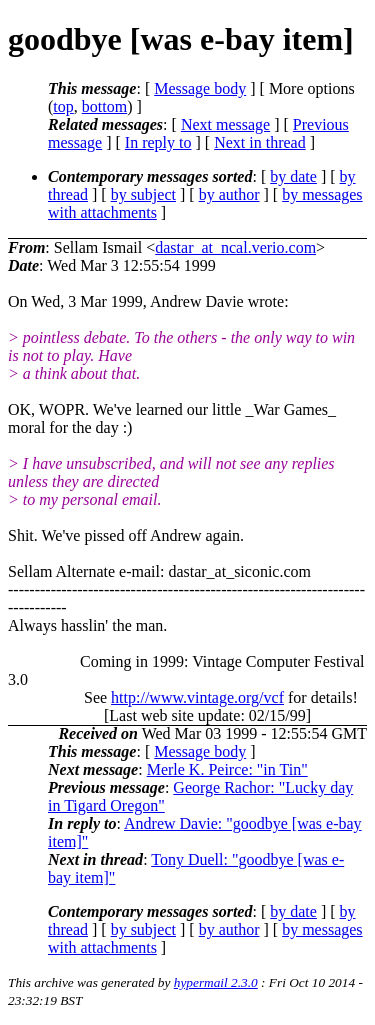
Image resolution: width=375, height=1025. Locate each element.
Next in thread (260, 142)
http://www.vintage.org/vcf (197, 697)
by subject (143, 194)
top (63, 106)
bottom (104, 106)
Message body (200, 88)
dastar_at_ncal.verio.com (235, 247)
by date (293, 176)
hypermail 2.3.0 (216, 982)
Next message (225, 124)
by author (229, 194)
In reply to (158, 142)
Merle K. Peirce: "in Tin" (227, 769)
